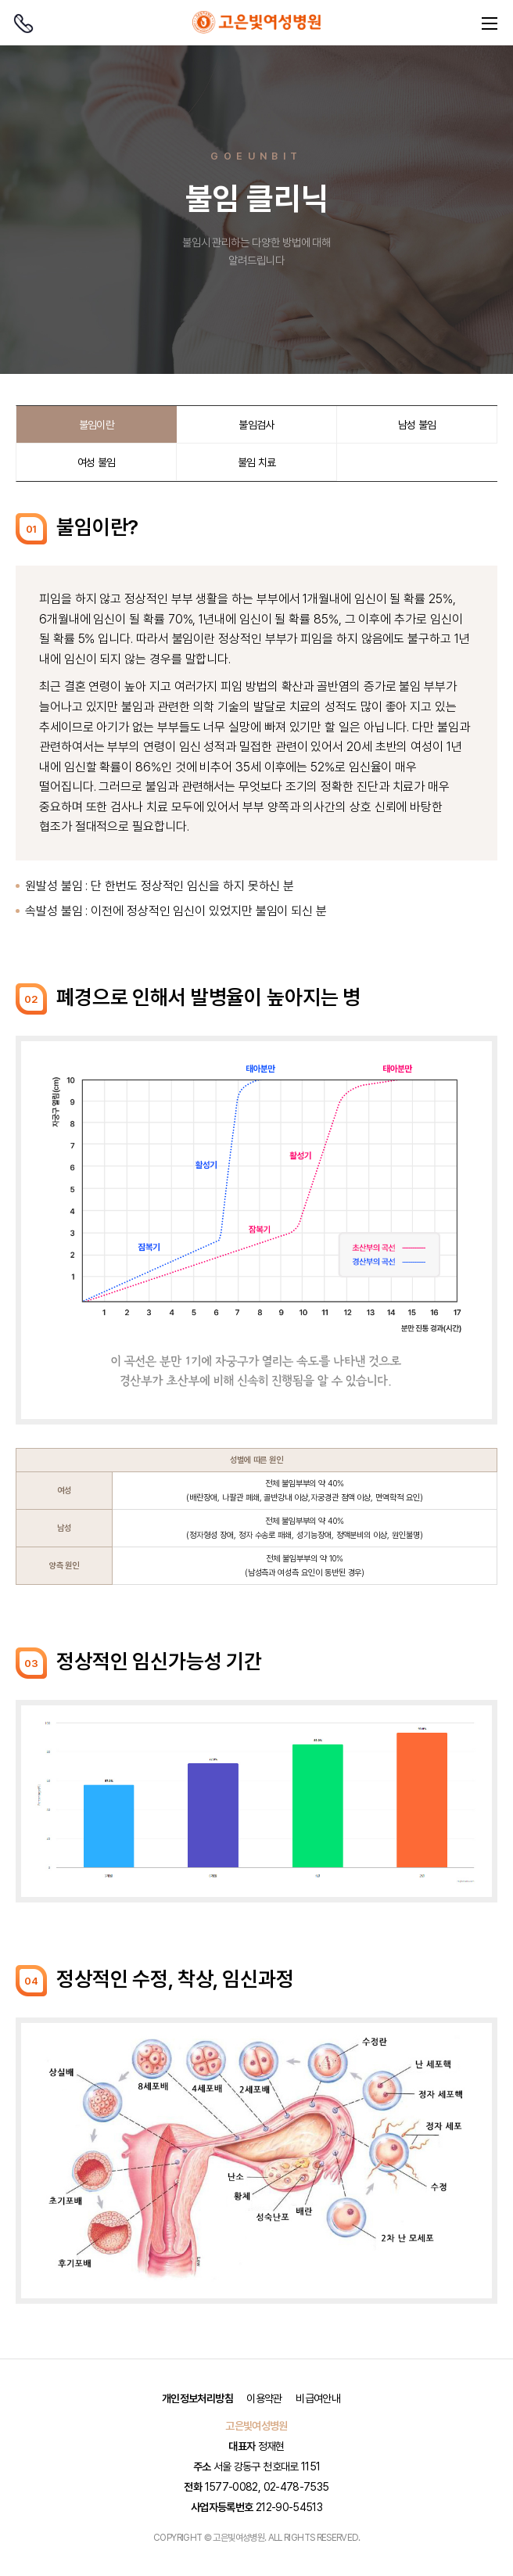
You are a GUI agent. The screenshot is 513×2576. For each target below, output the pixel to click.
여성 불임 (96, 462)
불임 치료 (257, 462)
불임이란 (96, 425)
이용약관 (264, 2398)
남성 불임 (417, 425)
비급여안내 (318, 2398)
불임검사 (256, 425)
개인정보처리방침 (197, 2398)
